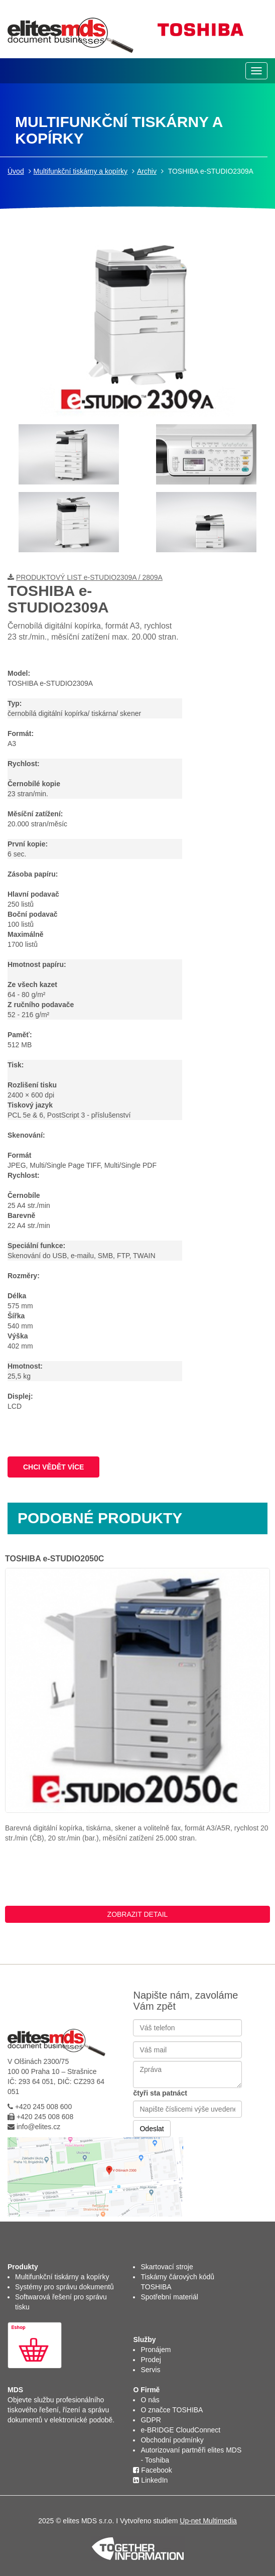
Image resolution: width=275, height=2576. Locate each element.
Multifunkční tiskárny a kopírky (81, 171)
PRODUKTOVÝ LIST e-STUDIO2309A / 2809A (89, 577)
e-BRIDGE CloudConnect (180, 2430)
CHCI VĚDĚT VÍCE (53, 1467)
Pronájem (156, 2350)
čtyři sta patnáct (160, 2093)
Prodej (151, 2360)
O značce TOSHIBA (172, 2410)
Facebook (152, 2470)
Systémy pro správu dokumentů (64, 2287)
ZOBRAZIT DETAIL (137, 1914)
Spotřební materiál (169, 2297)
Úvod (16, 171)
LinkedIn (150, 2480)
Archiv (147, 171)
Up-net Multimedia (208, 2521)
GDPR (151, 2420)
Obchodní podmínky (172, 2440)
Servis (150, 2370)
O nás (150, 2400)
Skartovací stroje (167, 2267)
